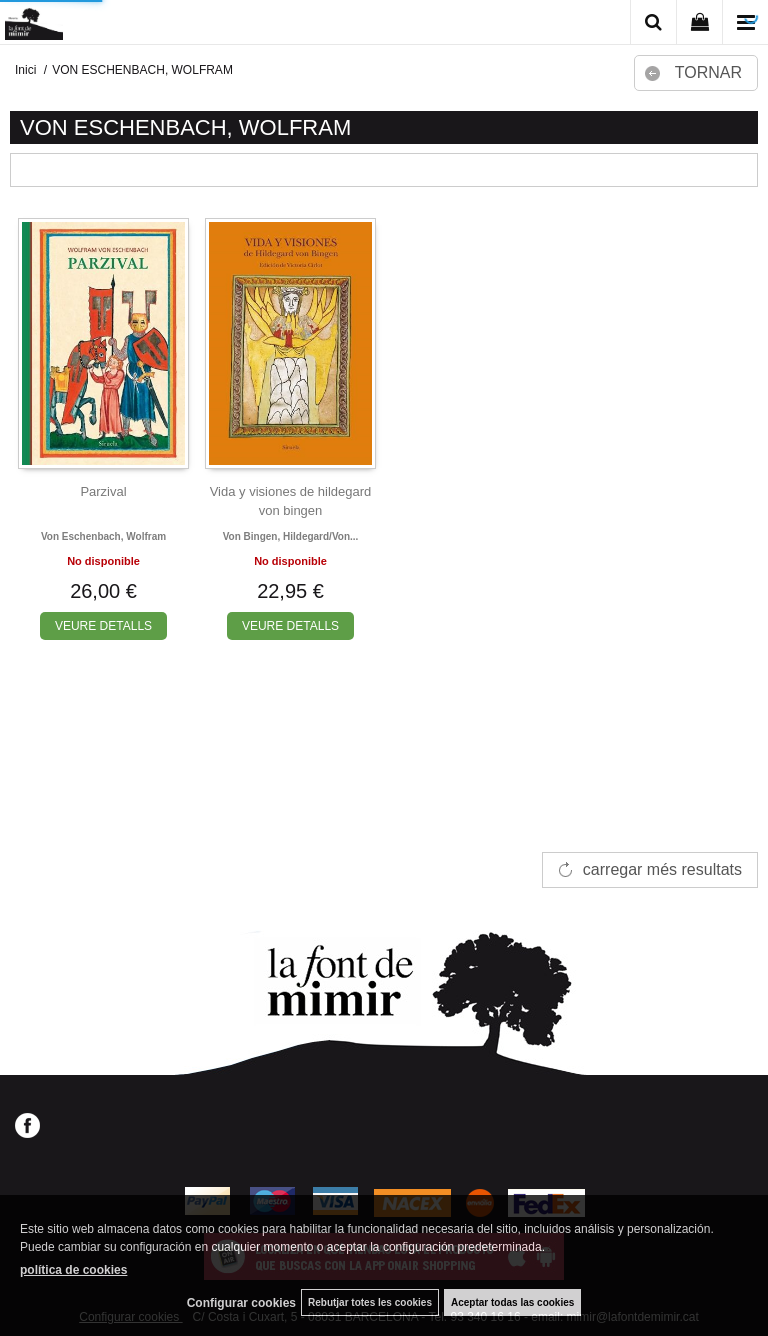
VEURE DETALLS (103, 626)
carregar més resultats (662, 869)
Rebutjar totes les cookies (370, 1302)
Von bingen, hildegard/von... (291, 536)
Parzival (103, 491)
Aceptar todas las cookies (512, 1302)
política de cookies (73, 1270)
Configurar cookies (241, 1303)
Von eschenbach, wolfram (103, 536)
